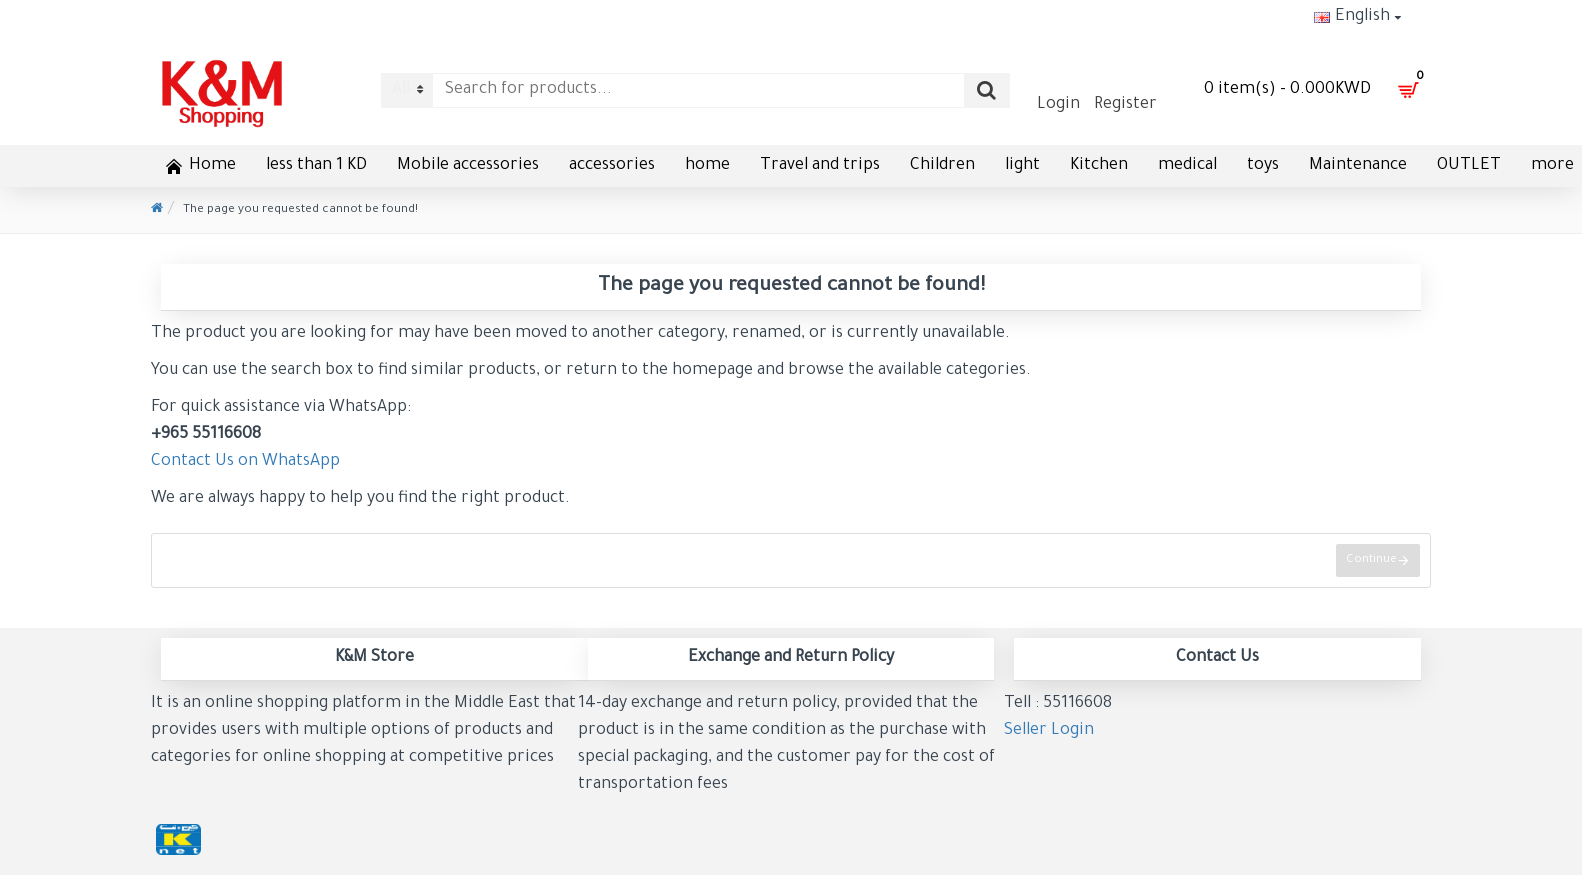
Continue (1371, 560)
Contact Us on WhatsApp (245, 462)
